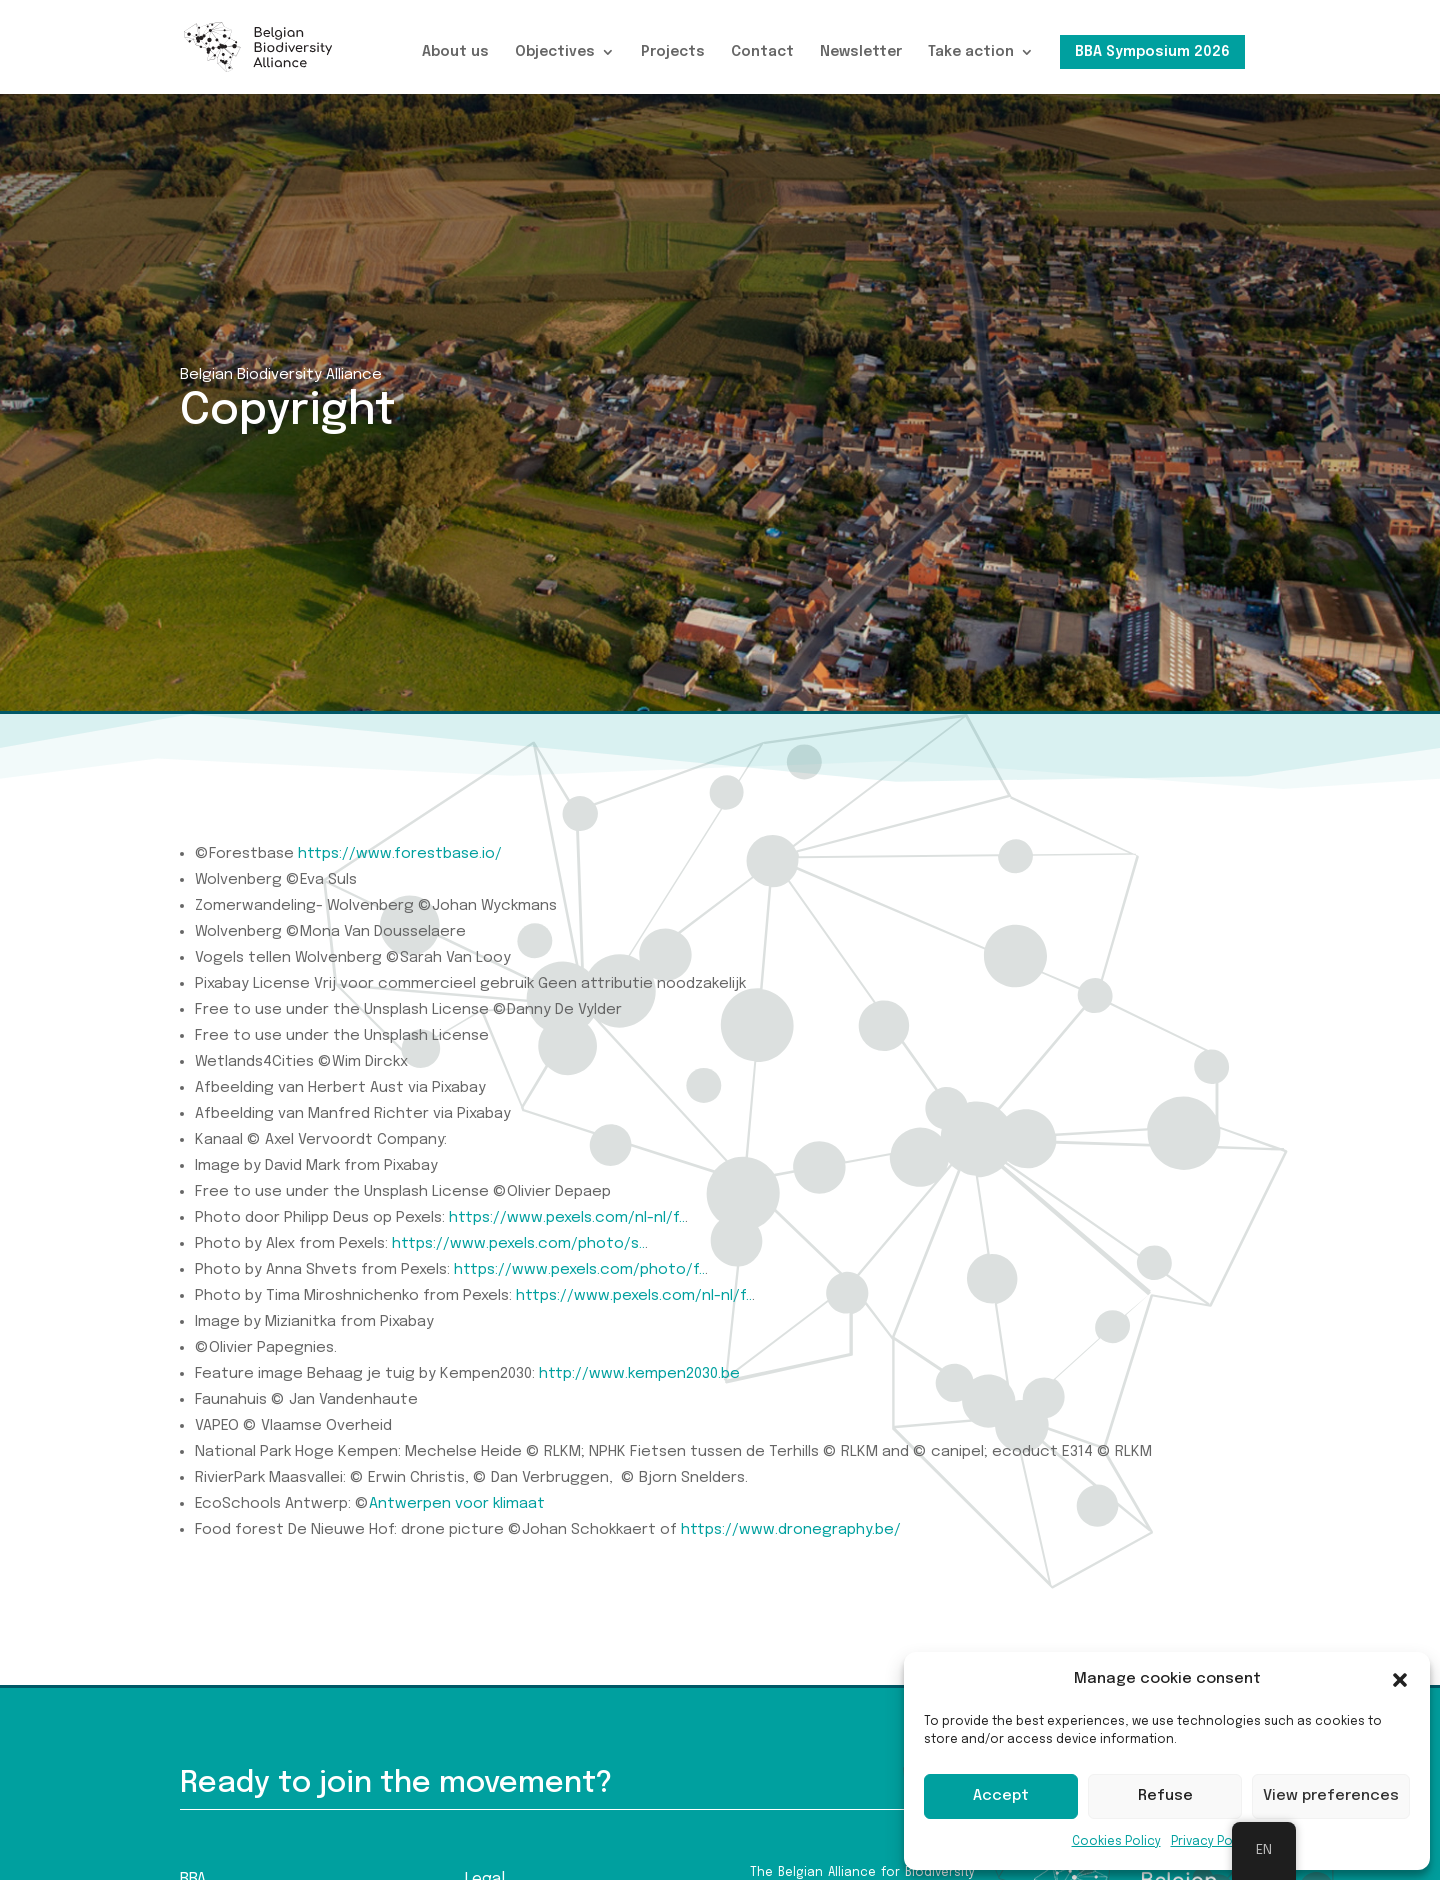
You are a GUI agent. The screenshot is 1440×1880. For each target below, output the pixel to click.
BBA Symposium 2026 (1152, 52)
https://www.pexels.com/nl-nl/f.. (567, 1218)
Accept (1001, 1796)
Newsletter (861, 52)
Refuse (1165, 1796)
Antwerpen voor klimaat (457, 1504)
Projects (673, 52)
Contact (762, 52)
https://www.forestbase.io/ (400, 854)
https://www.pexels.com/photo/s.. (518, 1244)
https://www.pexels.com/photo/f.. (579, 1270)
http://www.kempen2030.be (639, 1374)
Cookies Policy (1116, 1842)
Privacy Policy (1212, 1842)
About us (455, 52)
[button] (1400, 1680)
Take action (971, 52)
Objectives (555, 52)
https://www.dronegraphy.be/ (791, 1530)
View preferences (1331, 1796)
